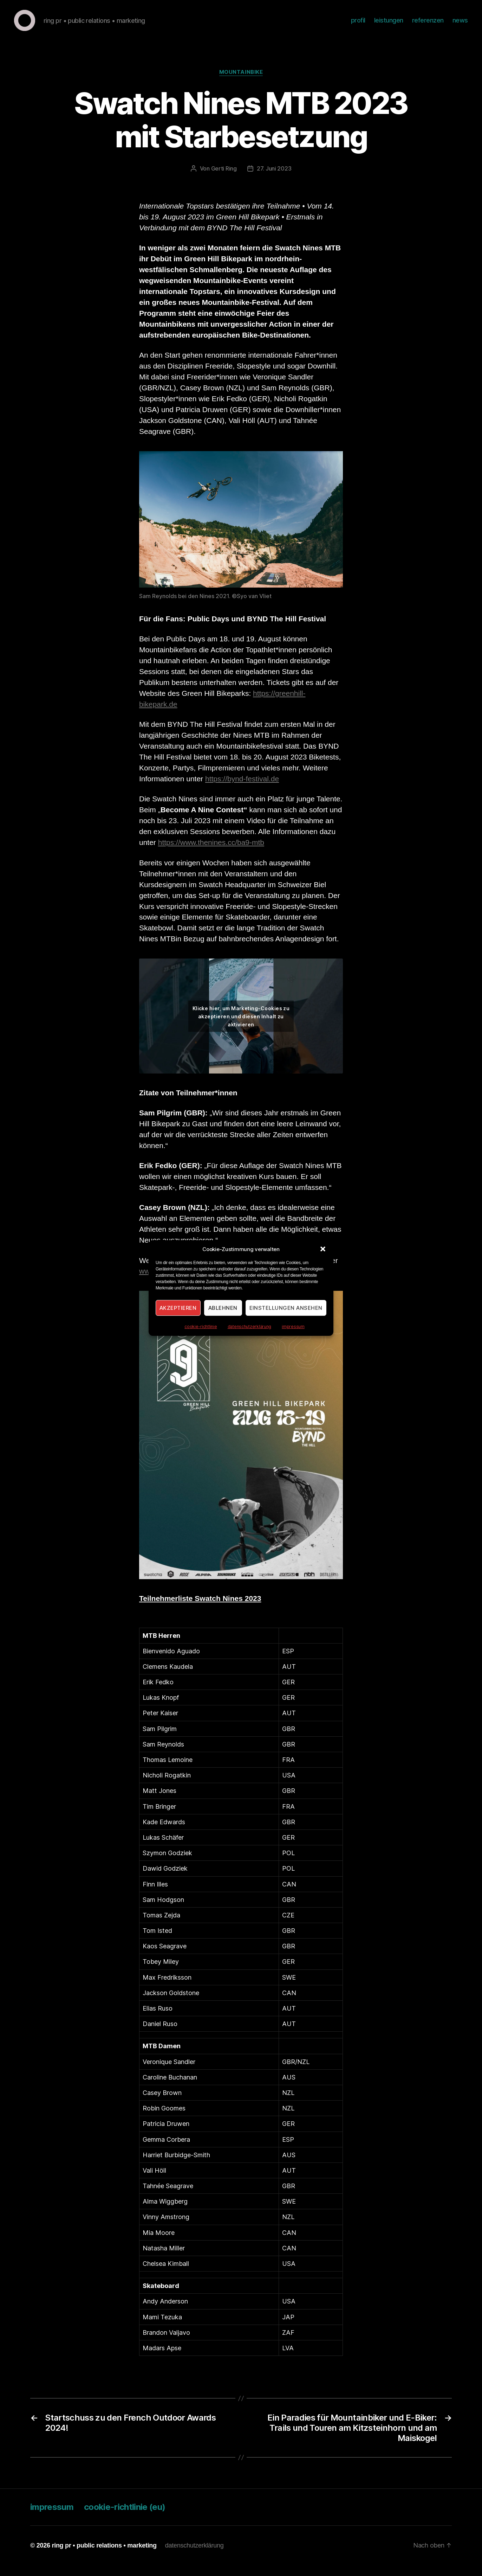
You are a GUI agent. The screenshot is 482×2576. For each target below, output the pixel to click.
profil (358, 25)
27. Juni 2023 (274, 178)
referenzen (428, 25)
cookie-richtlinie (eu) (124, 2517)
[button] (322, 1248)
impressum (293, 1326)
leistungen (388, 25)
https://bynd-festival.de (242, 789)
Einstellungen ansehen (286, 1308)
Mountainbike (241, 82)
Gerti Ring (224, 178)
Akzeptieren (178, 1308)
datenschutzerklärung (250, 1326)
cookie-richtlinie (200, 1326)
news (460, 25)
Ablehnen (222, 1308)
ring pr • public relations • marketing (104, 2555)
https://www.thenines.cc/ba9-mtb (211, 853)
